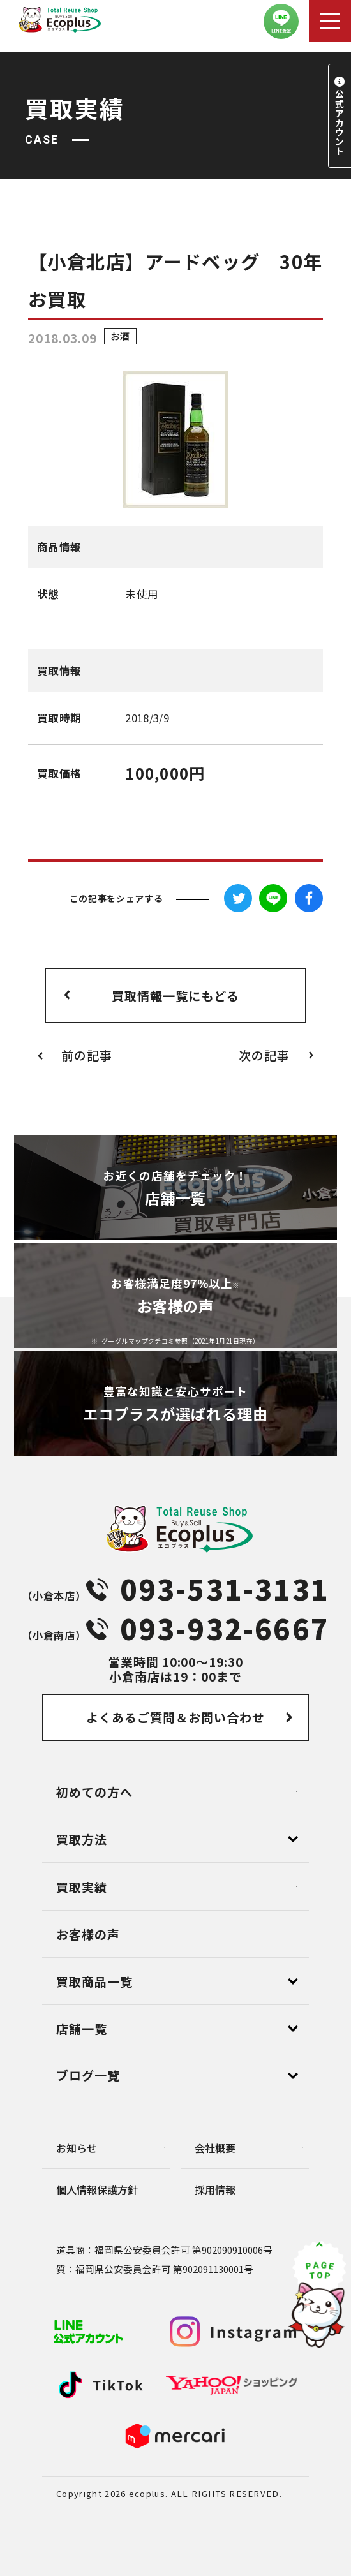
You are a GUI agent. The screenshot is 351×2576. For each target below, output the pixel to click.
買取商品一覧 (94, 1981)
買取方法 (81, 1838)
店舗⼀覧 (81, 2028)
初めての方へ (94, 1791)
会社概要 (215, 2148)
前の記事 (86, 1054)
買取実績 (81, 1886)
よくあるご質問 (175, 1717)
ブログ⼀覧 (88, 2075)
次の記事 (264, 1054)
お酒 (120, 336)
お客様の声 (88, 1934)
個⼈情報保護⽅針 (97, 2189)
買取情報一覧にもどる (175, 995)
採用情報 (215, 2189)
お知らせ (76, 2148)
